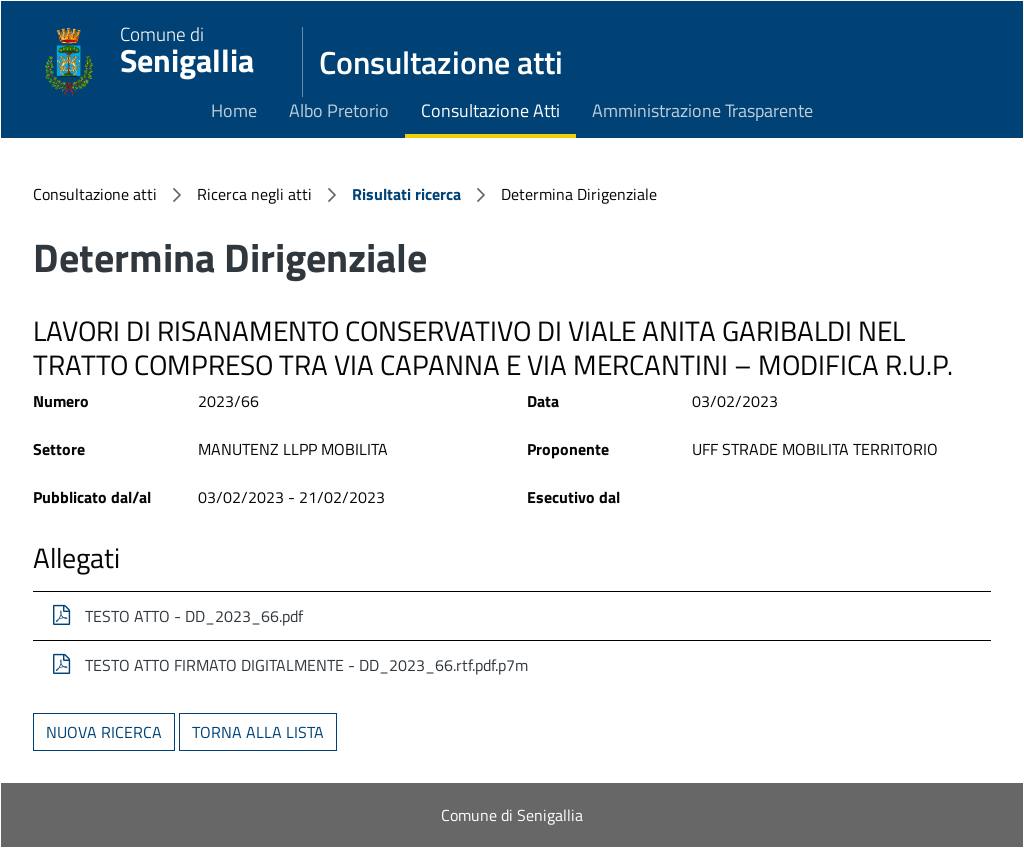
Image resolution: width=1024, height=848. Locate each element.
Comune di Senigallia (512, 815)
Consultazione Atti (490, 110)
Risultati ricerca (406, 194)
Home (234, 110)
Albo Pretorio (339, 110)
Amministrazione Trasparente (702, 110)
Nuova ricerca (104, 732)
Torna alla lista (258, 732)
